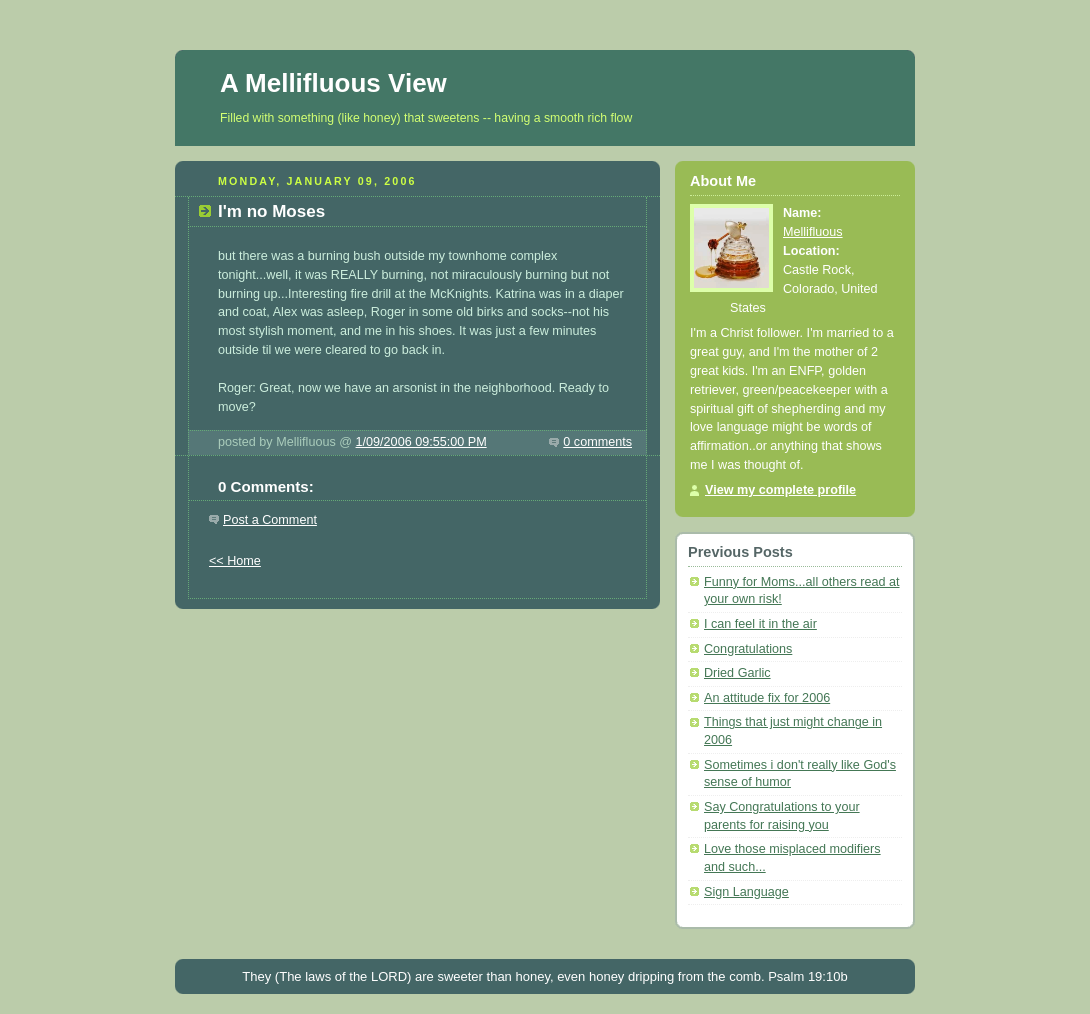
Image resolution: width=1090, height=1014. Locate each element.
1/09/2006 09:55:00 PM (421, 442)
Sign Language (746, 892)
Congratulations (748, 649)
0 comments (597, 442)
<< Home (235, 561)
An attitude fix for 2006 (767, 698)
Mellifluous (813, 232)
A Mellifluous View (333, 83)
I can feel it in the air (760, 624)
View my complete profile (780, 490)
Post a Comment (270, 520)
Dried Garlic (737, 673)
